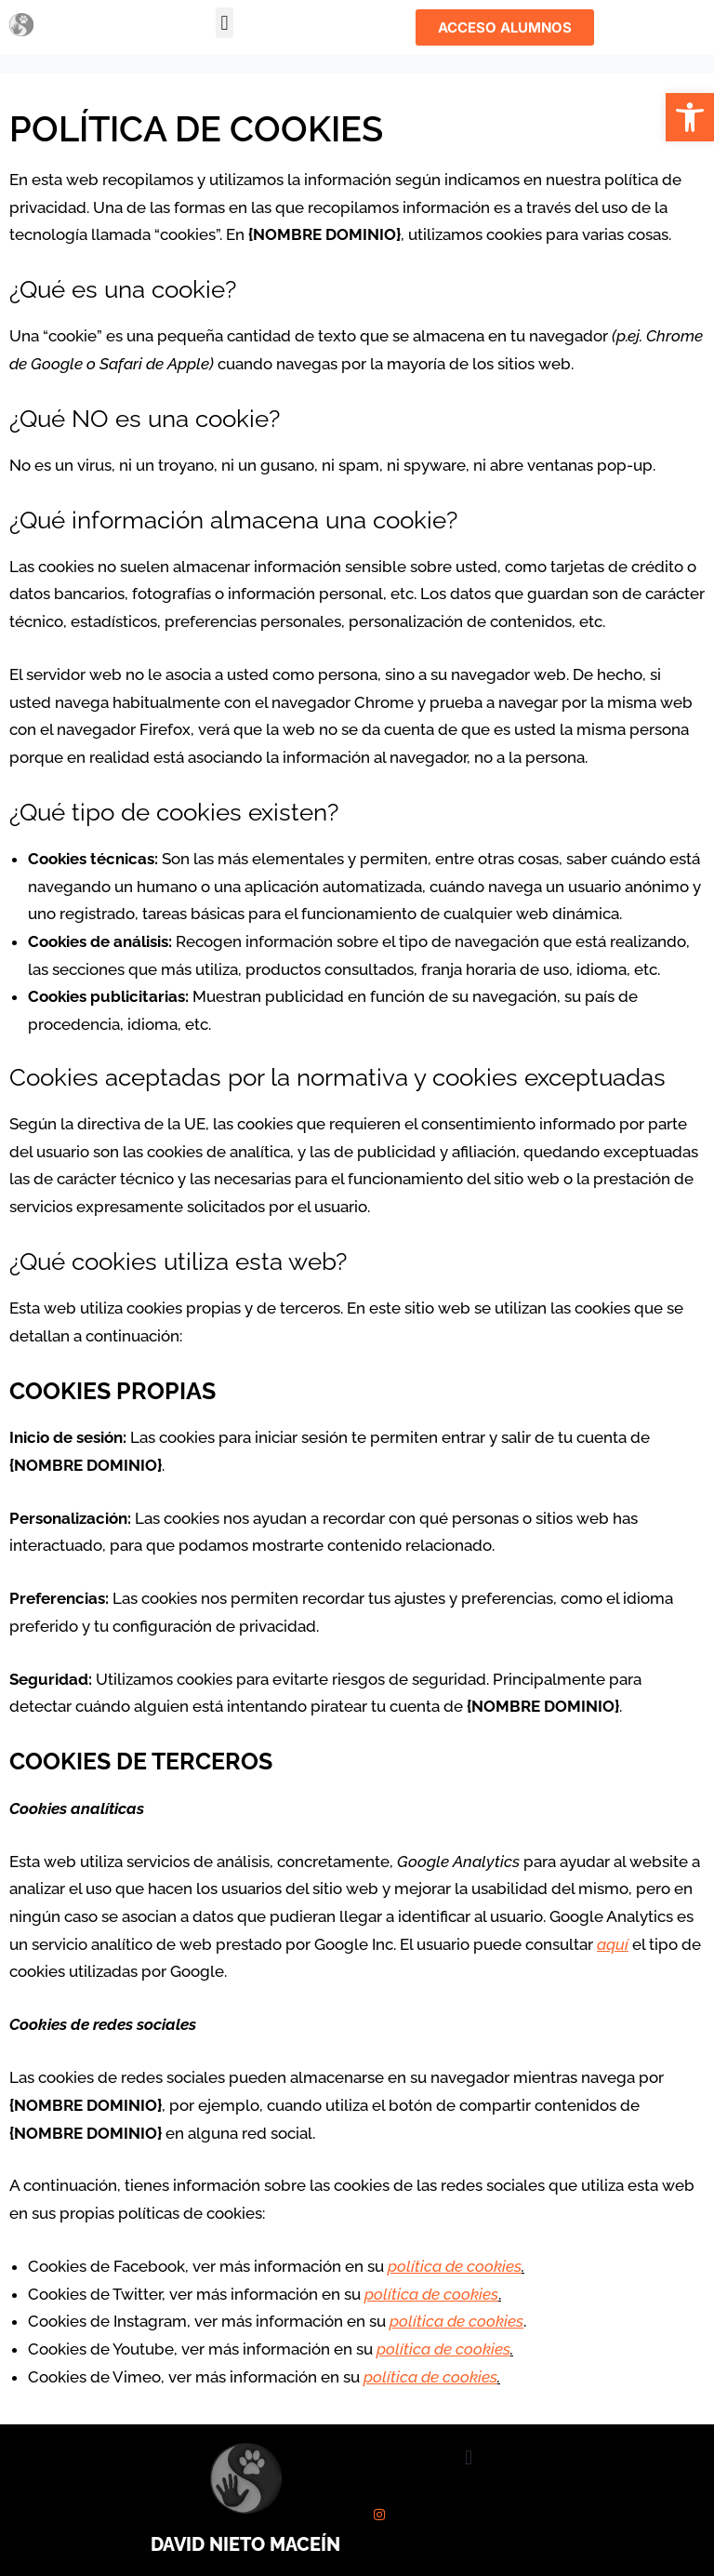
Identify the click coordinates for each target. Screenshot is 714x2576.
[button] (690, 117)
